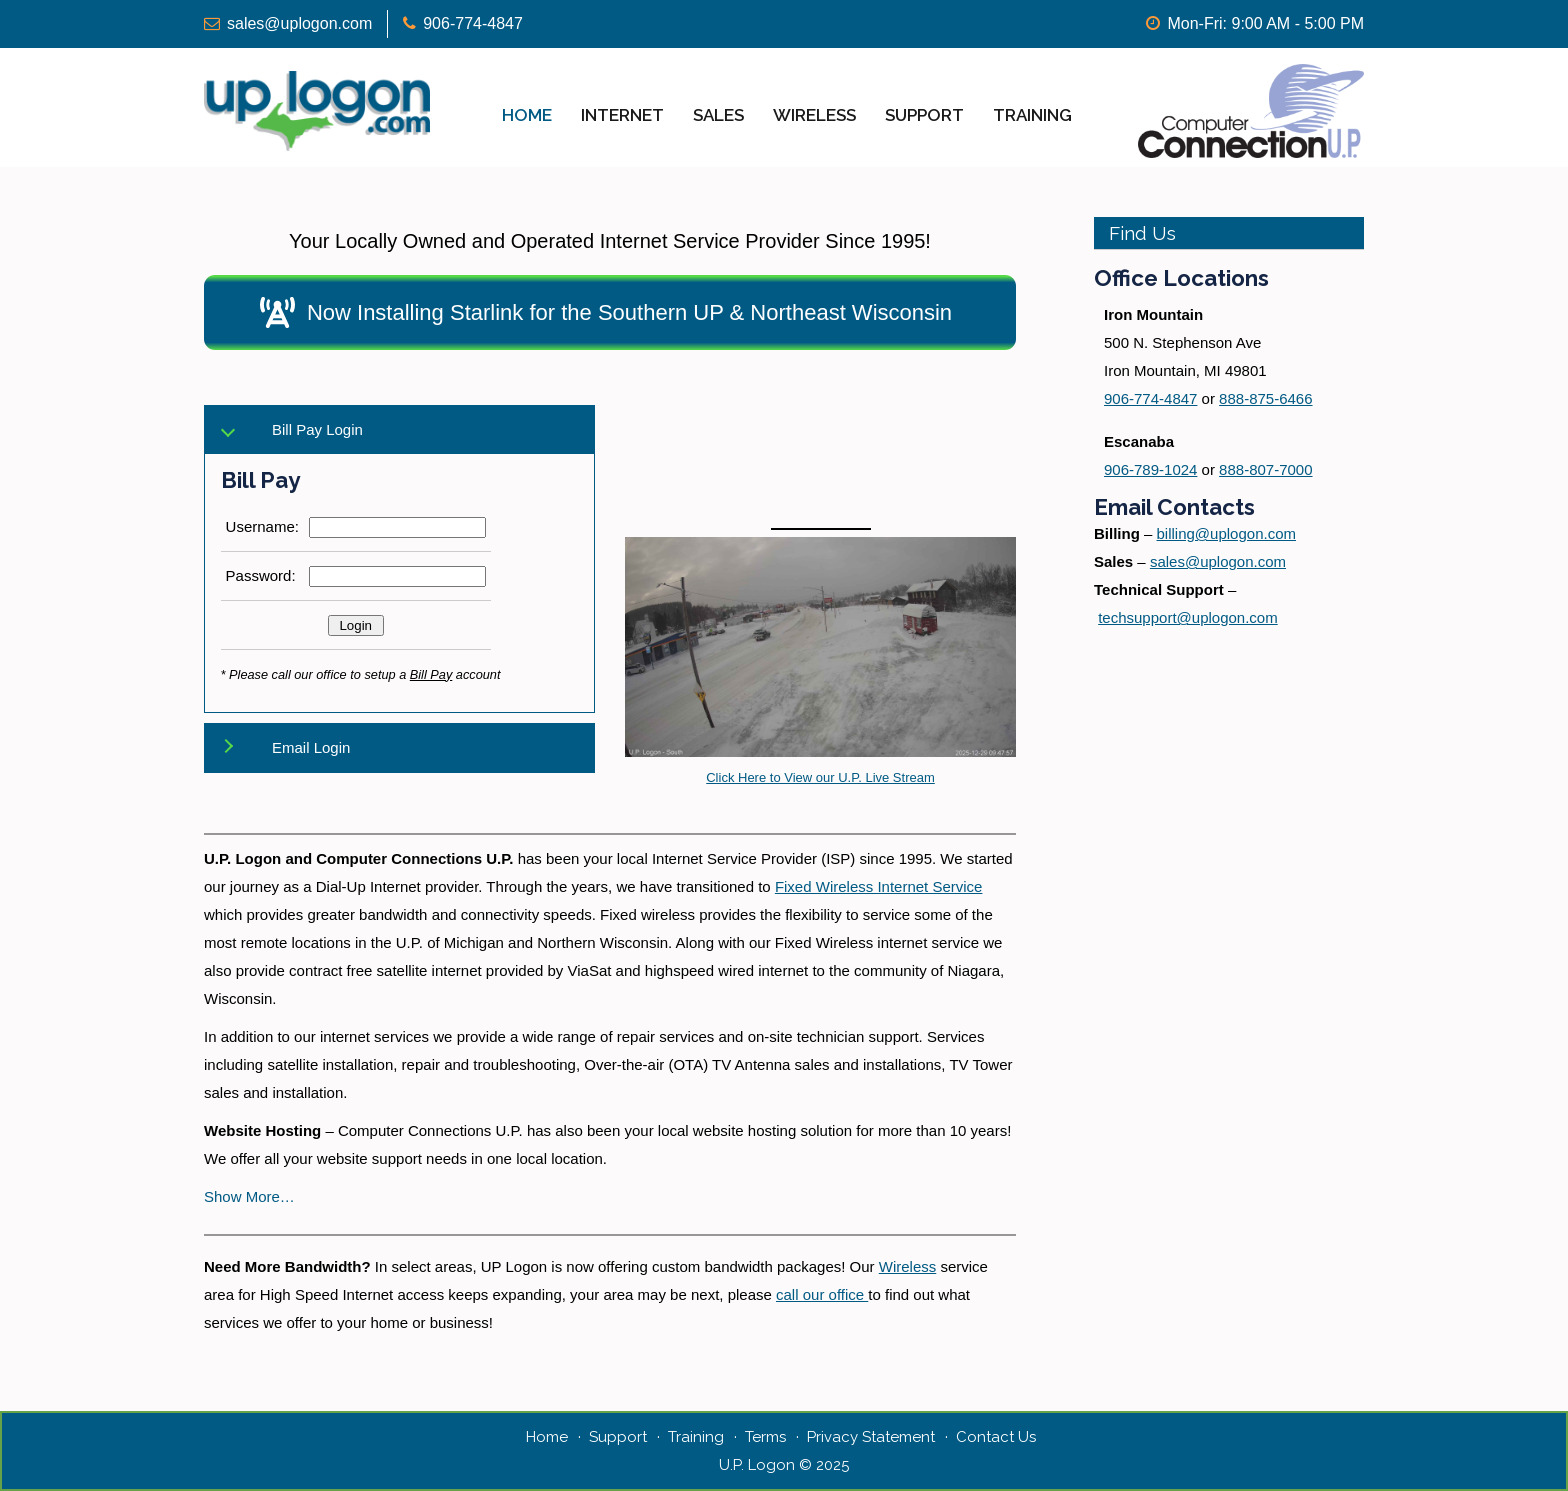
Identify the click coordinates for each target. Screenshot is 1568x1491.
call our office (822, 1294)
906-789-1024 (1150, 469)
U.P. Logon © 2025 (784, 1465)
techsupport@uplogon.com (1188, 617)
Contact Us (996, 1437)
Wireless (814, 115)
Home (527, 115)
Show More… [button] (249, 1196)
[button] (610, 312)
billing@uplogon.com (1226, 533)
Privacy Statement (871, 1437)
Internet (622, 115)
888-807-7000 (1265, 469)
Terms (765, 1437)
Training (1032, 115)
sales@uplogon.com (299, 23)
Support (924, 115)
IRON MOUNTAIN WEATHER (820, 445)
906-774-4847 (473, 23)
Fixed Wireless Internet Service (879, 886)
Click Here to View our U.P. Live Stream (820, 777)
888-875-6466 (1265, 398)
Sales (718, 115)
